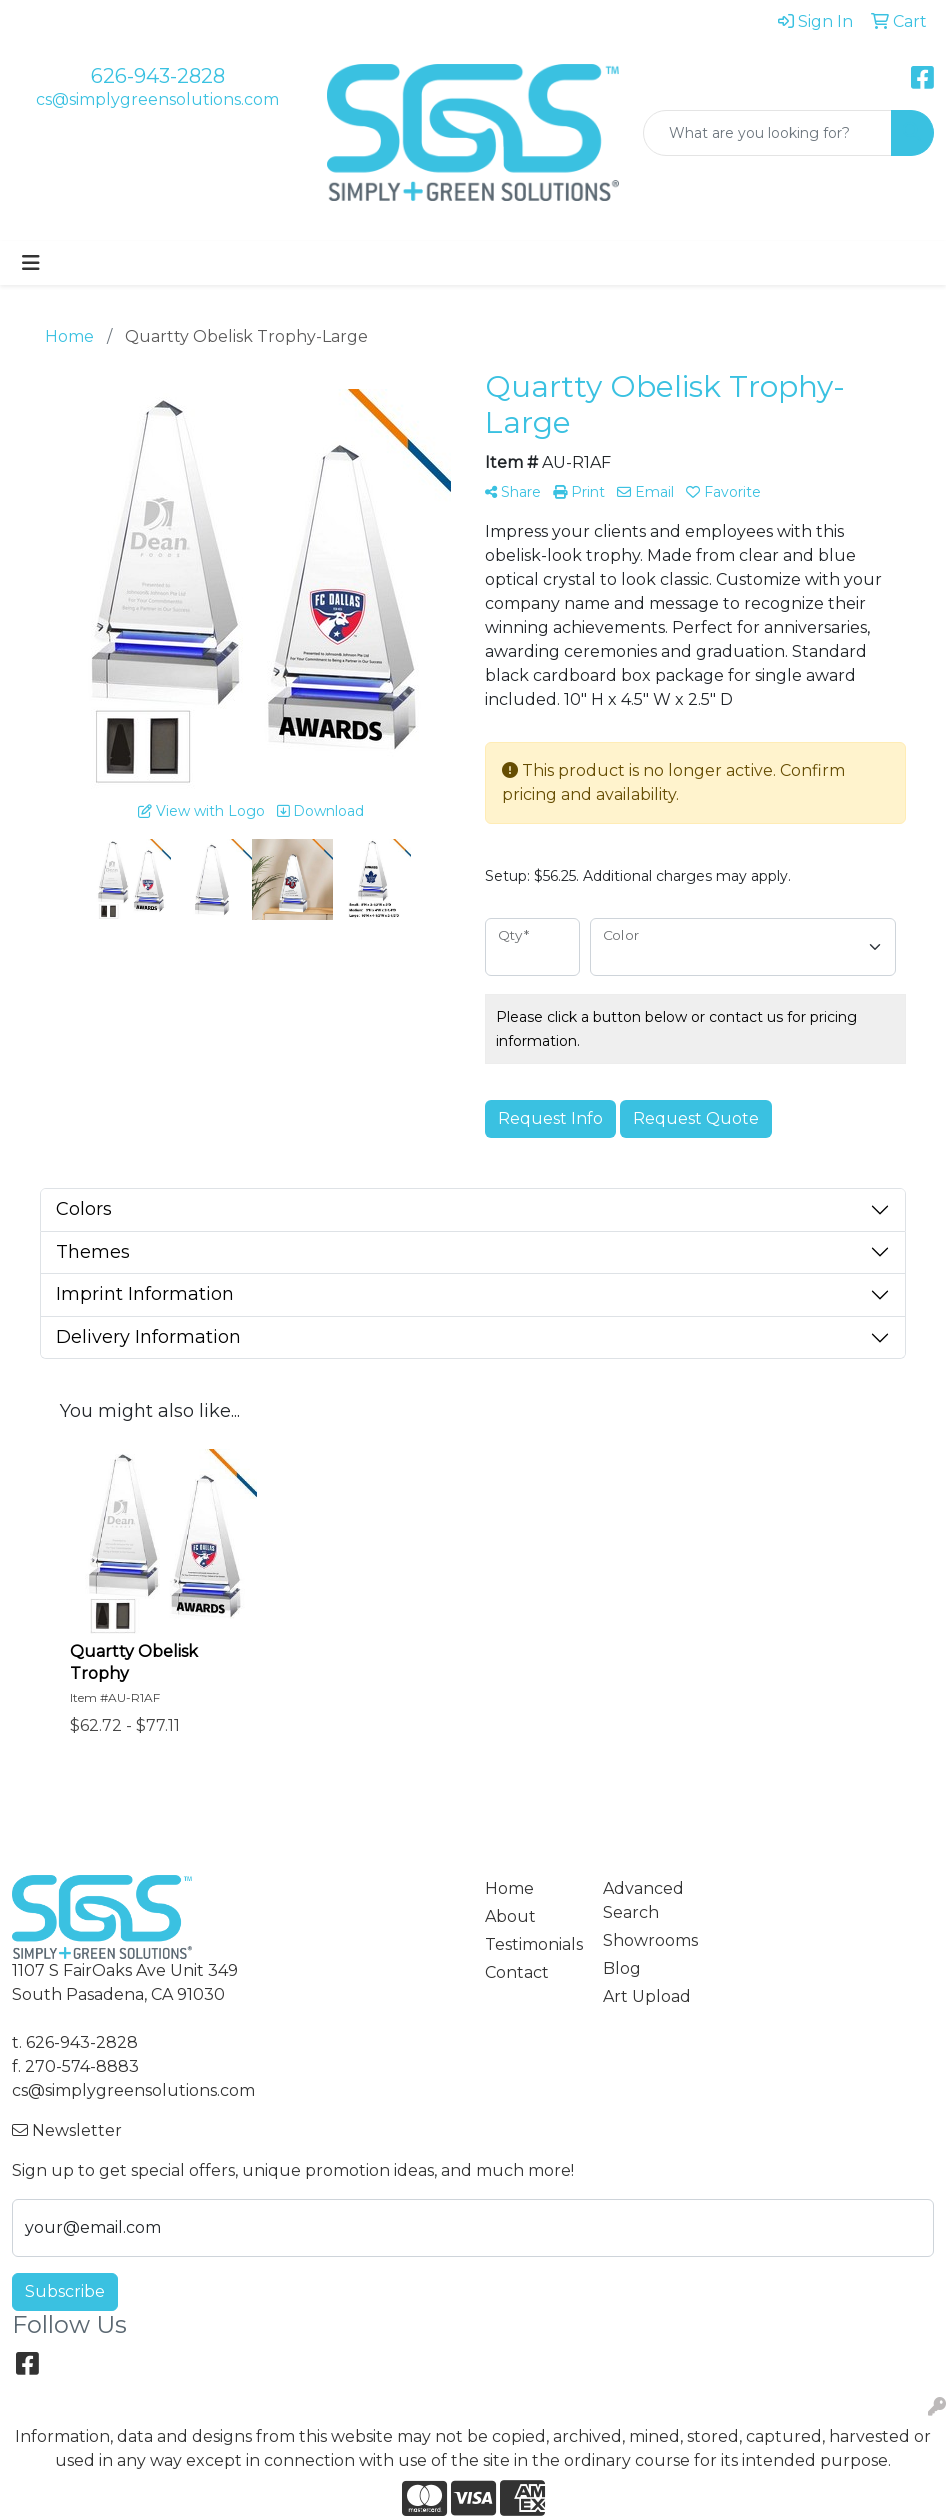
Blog (622, 1968)
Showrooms (650, 1940)
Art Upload (647, 1996)
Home (509, 1888)
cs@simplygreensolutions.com (157, 99)
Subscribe (65, 2291)
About (510, 1916)
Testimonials (532, 1944)
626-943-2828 (158, 76)
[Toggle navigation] (31, 263)
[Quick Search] (767, 133)
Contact (517, 1972)
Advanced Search (643, 1900)
